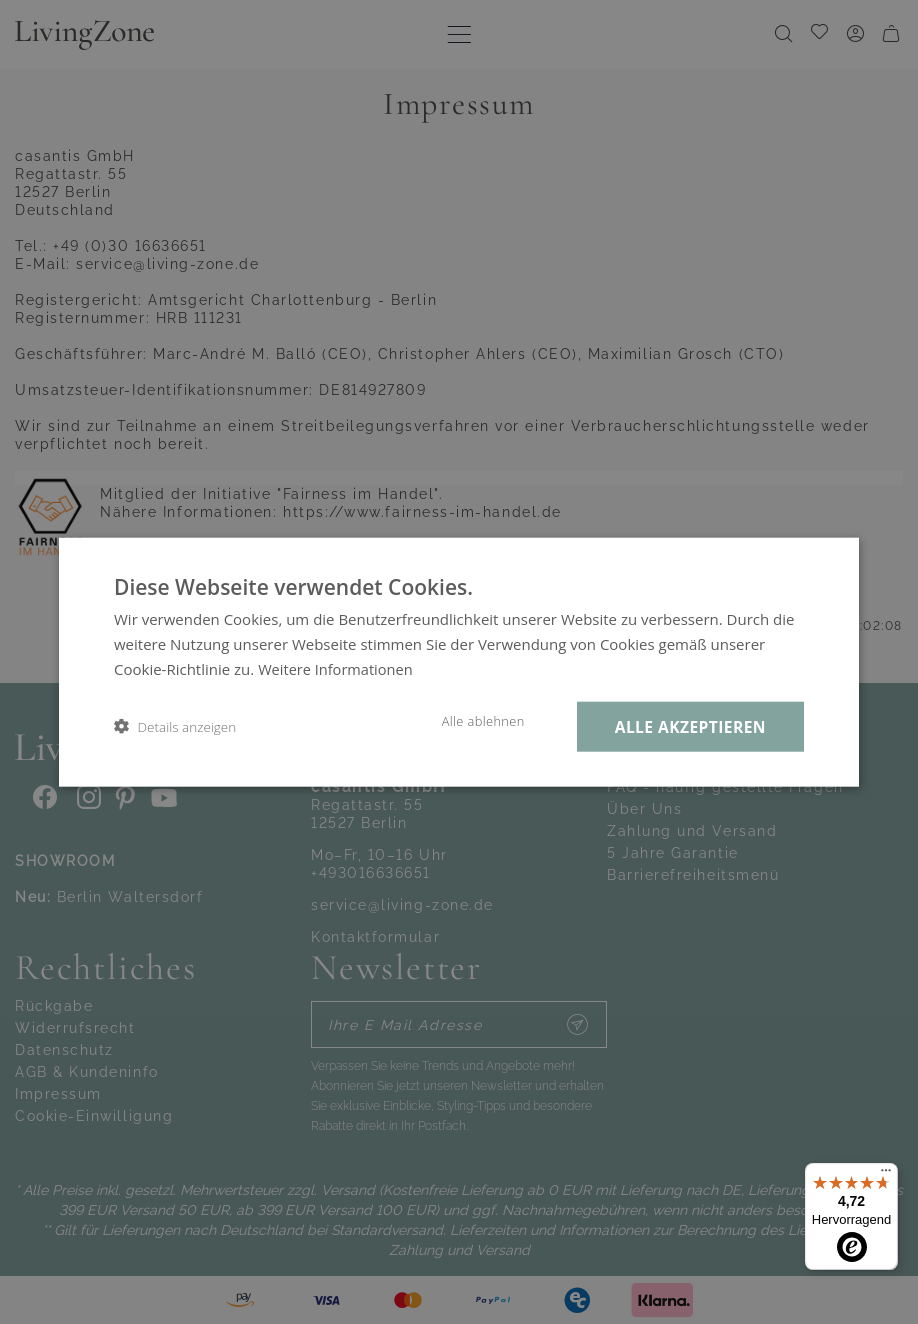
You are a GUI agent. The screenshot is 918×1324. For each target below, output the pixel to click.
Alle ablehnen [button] (472, 720)
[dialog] (459, 662)
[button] (175, 726)
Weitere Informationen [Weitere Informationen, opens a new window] (337, 667)
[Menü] (886, 1175)
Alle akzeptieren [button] (686, 725)
